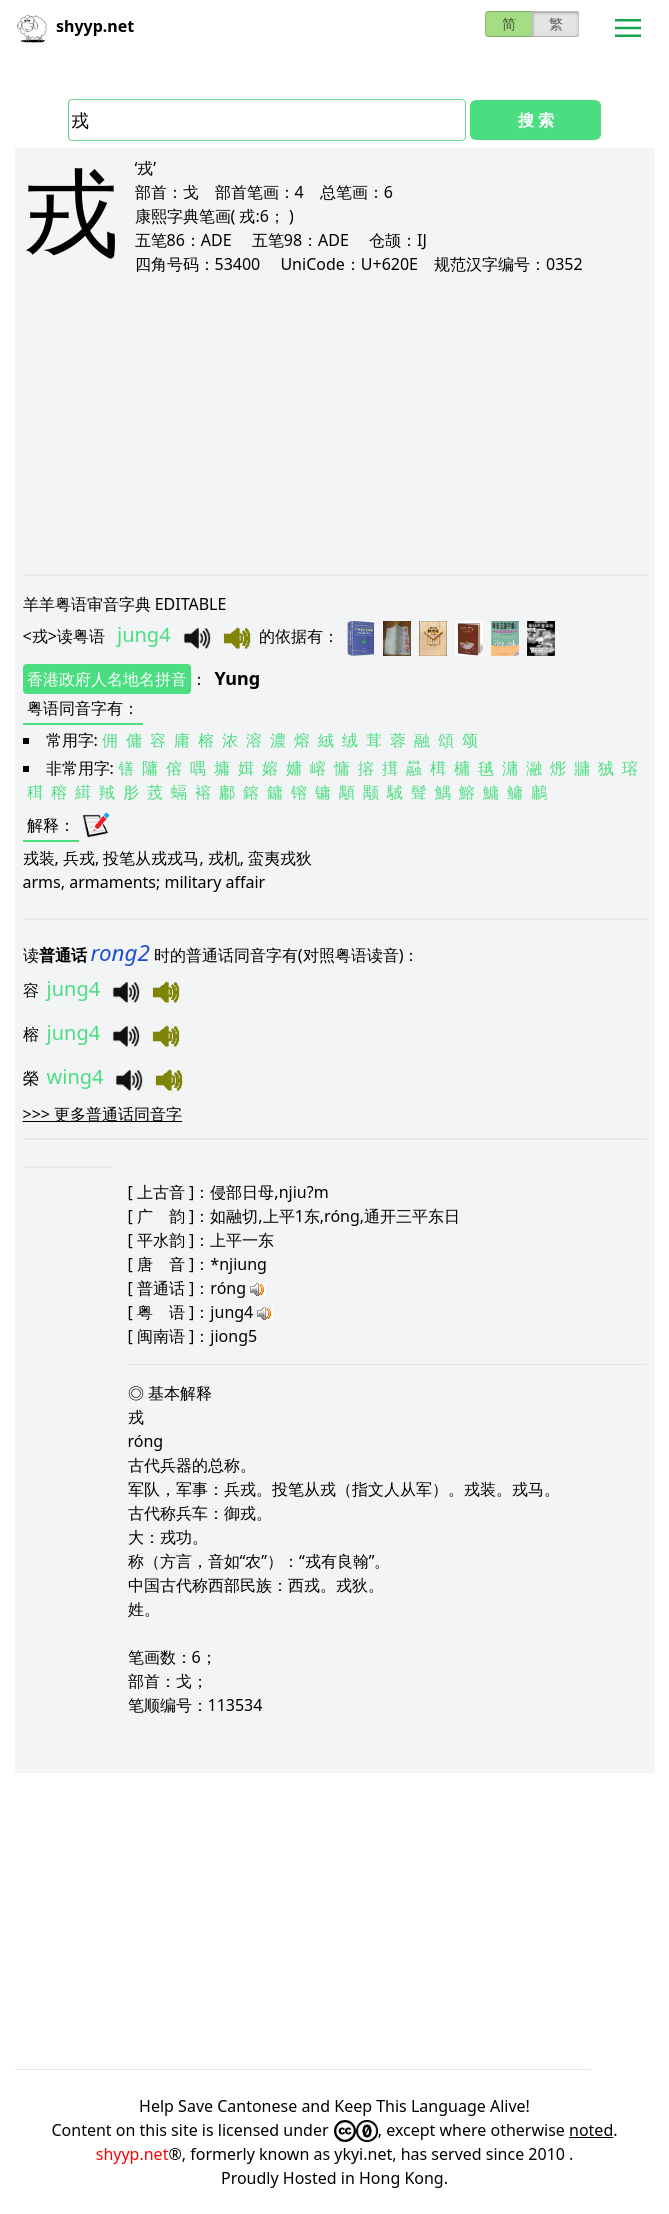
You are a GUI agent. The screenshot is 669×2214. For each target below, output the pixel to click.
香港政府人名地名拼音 (107, 679)
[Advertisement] (335, 424)
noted (591, 2130)
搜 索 (536, 120)
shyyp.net (132, 2154)
